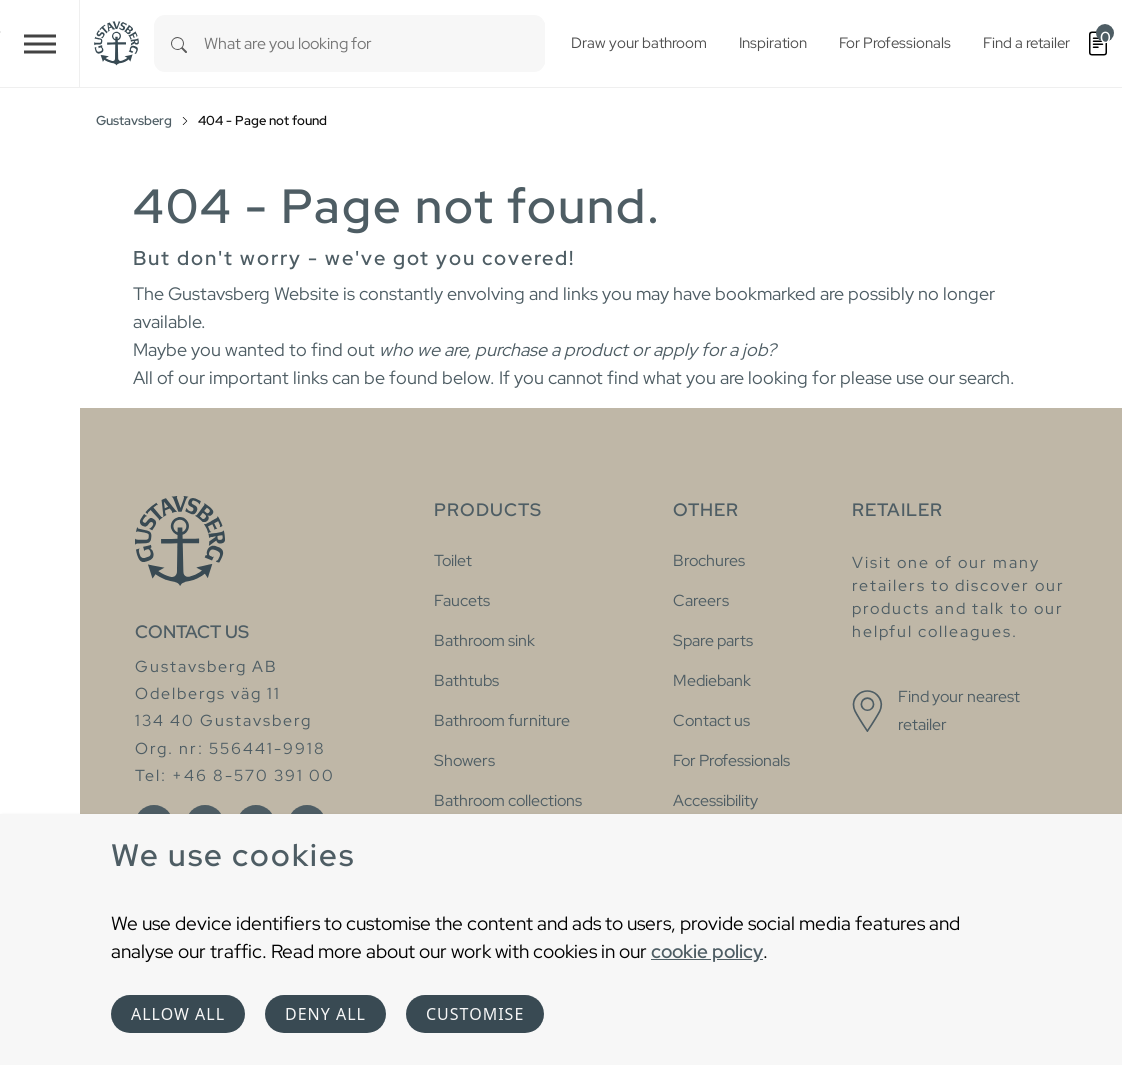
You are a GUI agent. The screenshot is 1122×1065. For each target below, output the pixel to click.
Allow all (178, 1014)
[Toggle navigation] (40, 43)
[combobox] (374, 43)
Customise (475, 1014)
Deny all (325, 1014)
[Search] (179, 43)
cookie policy (707, 951)
